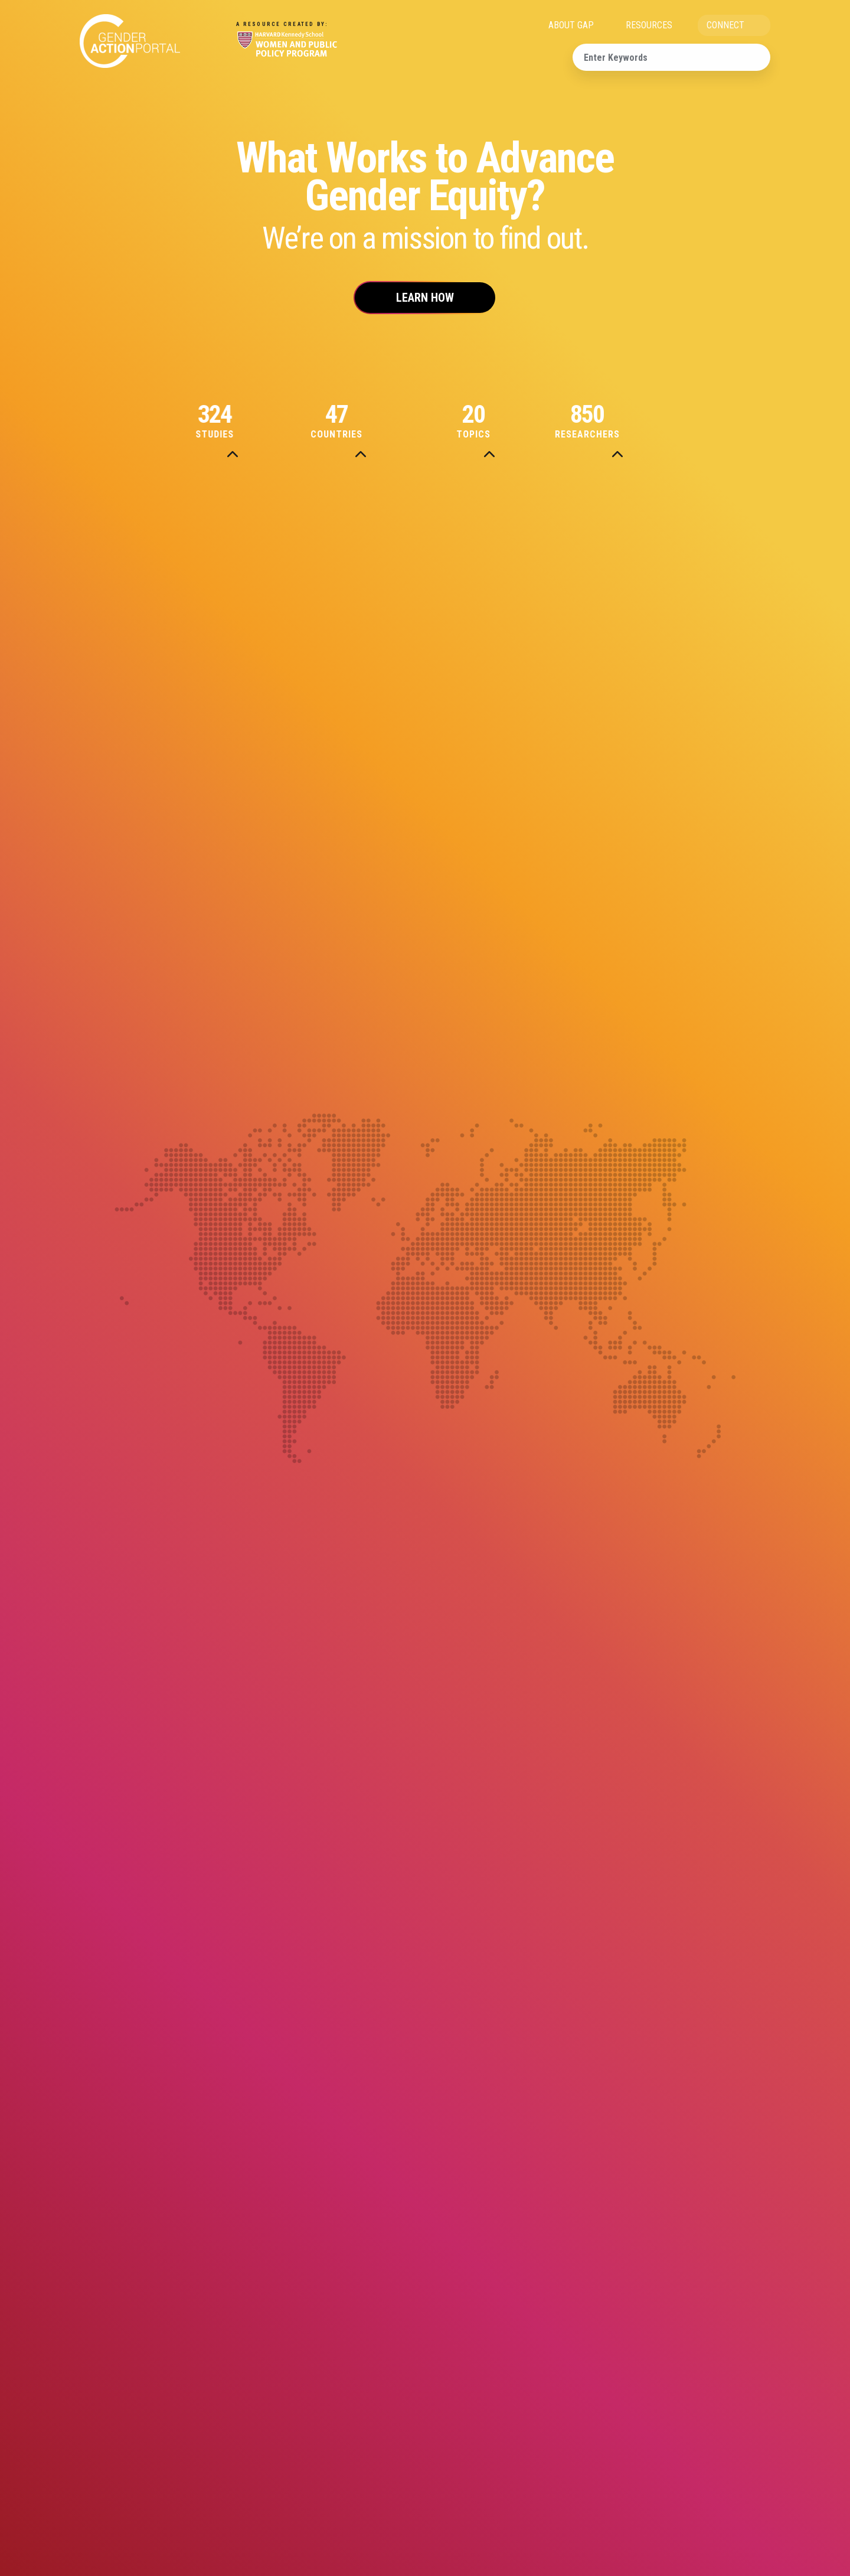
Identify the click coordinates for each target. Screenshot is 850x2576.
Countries (361, 422)
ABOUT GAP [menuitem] (571, 25)
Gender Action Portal (130, 41)
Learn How (425, 297)
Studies (233, 422)
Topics (489, 422)
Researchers (617, 422)
